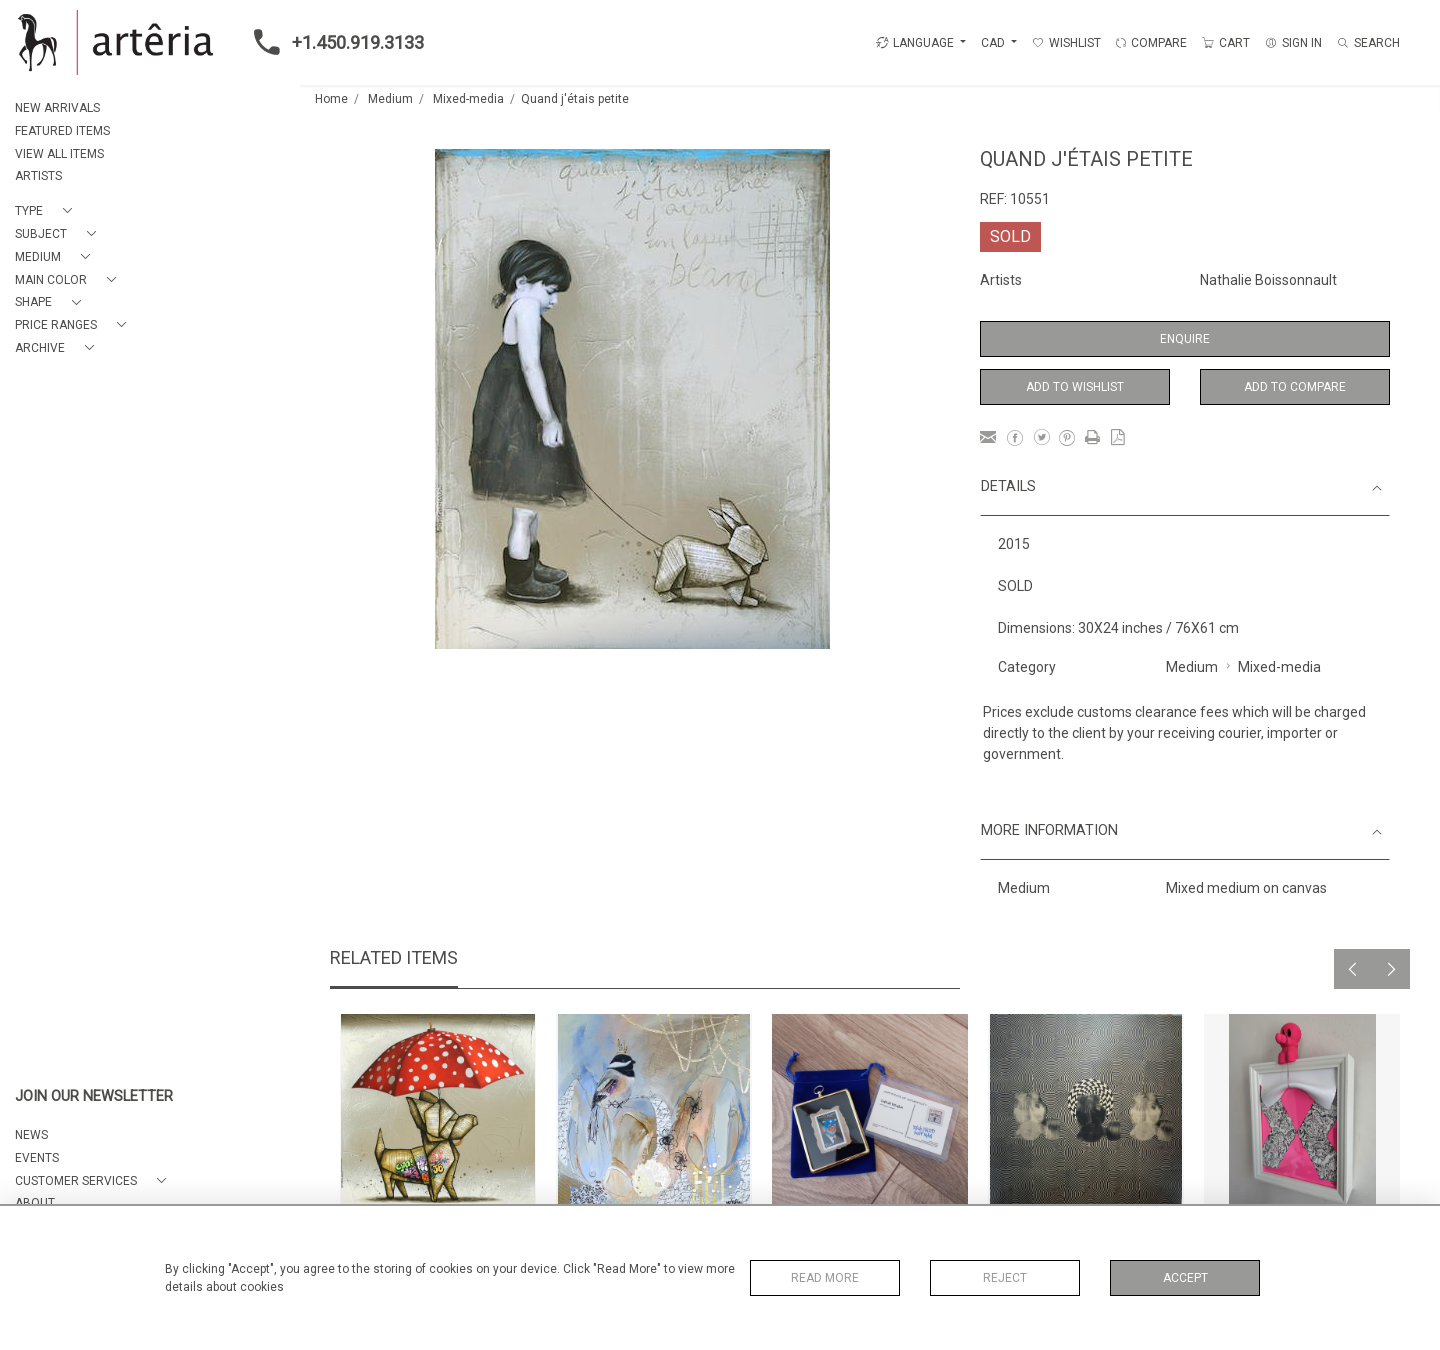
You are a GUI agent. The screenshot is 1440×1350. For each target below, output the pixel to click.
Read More (825, 1278)
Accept (1185, 1278)
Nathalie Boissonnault (1268, 280)
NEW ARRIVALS (57, 108)
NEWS (31, 1135)
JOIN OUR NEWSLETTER (94, 1096)
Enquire (1185, 339)
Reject (1005, 1278)
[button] (47, 211)
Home (331, 99)
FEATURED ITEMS (62, 131)
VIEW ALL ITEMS (59, 154)
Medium (390, 99)
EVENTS (37, 1158)
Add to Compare (1295, 387)
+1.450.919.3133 (333, 42)
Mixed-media (468, 99)
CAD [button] (994, 43)
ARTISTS (38, 176)
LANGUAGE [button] (915, 43)
